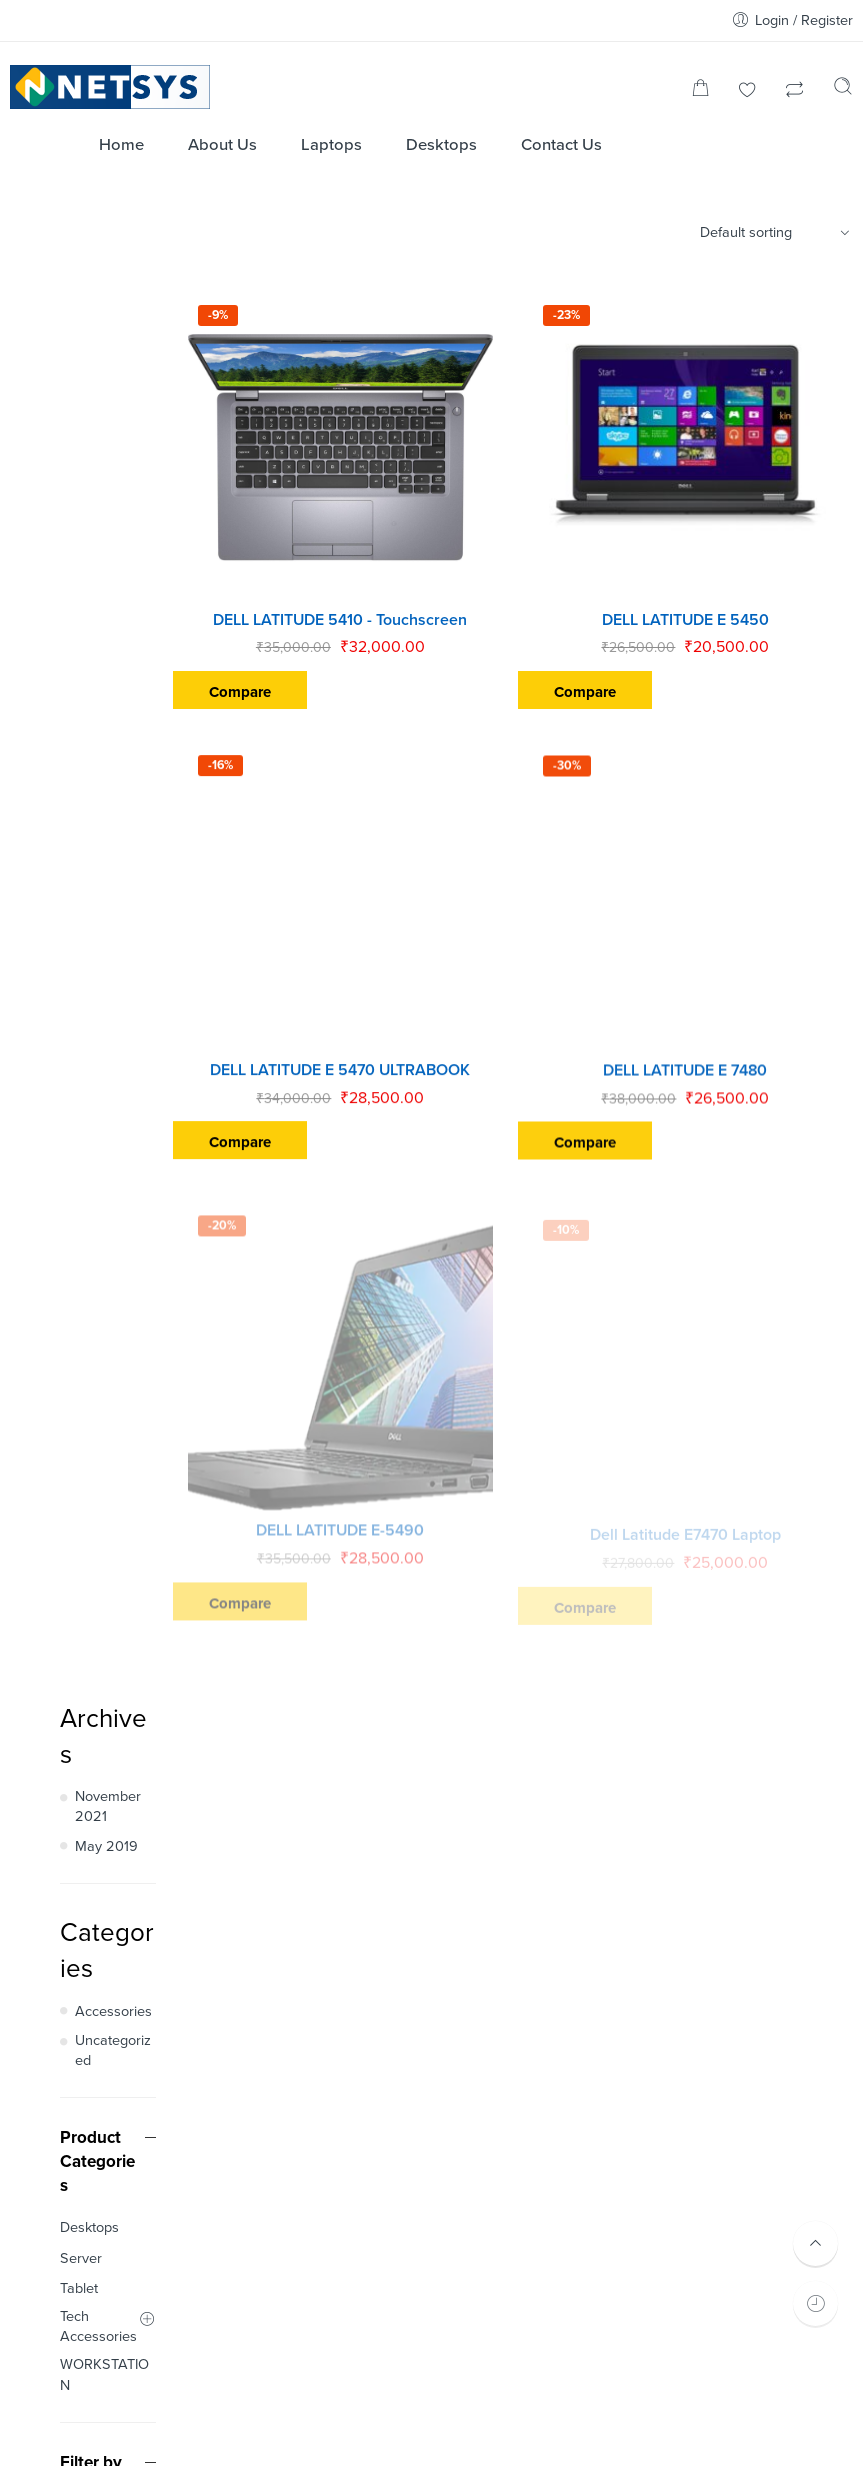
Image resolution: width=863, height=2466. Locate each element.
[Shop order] (778, 232)
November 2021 (108, 442)
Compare (303, 662)
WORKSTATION (104, 1010)
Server (81, 893)
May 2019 (106, 482)
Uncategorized (113, 685)
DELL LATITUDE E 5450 (701, 591)
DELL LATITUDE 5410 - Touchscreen (388, 589)
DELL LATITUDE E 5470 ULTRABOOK (388, 1011)
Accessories (113, 647)
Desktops (89, 863)
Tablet (79, 924)
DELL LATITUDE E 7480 (701, 1014)
